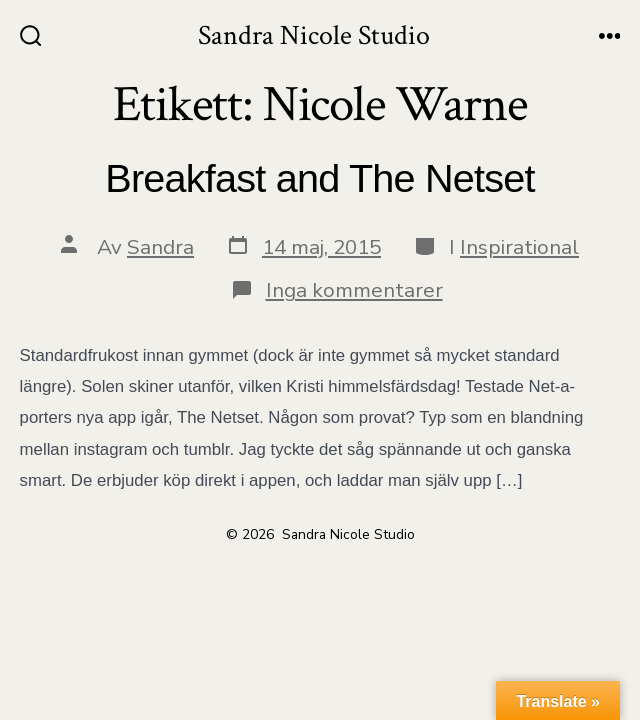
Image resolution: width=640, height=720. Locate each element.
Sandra (160, 247)
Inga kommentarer (354, 290)
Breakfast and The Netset (319, 178)
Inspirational (519, 247)
